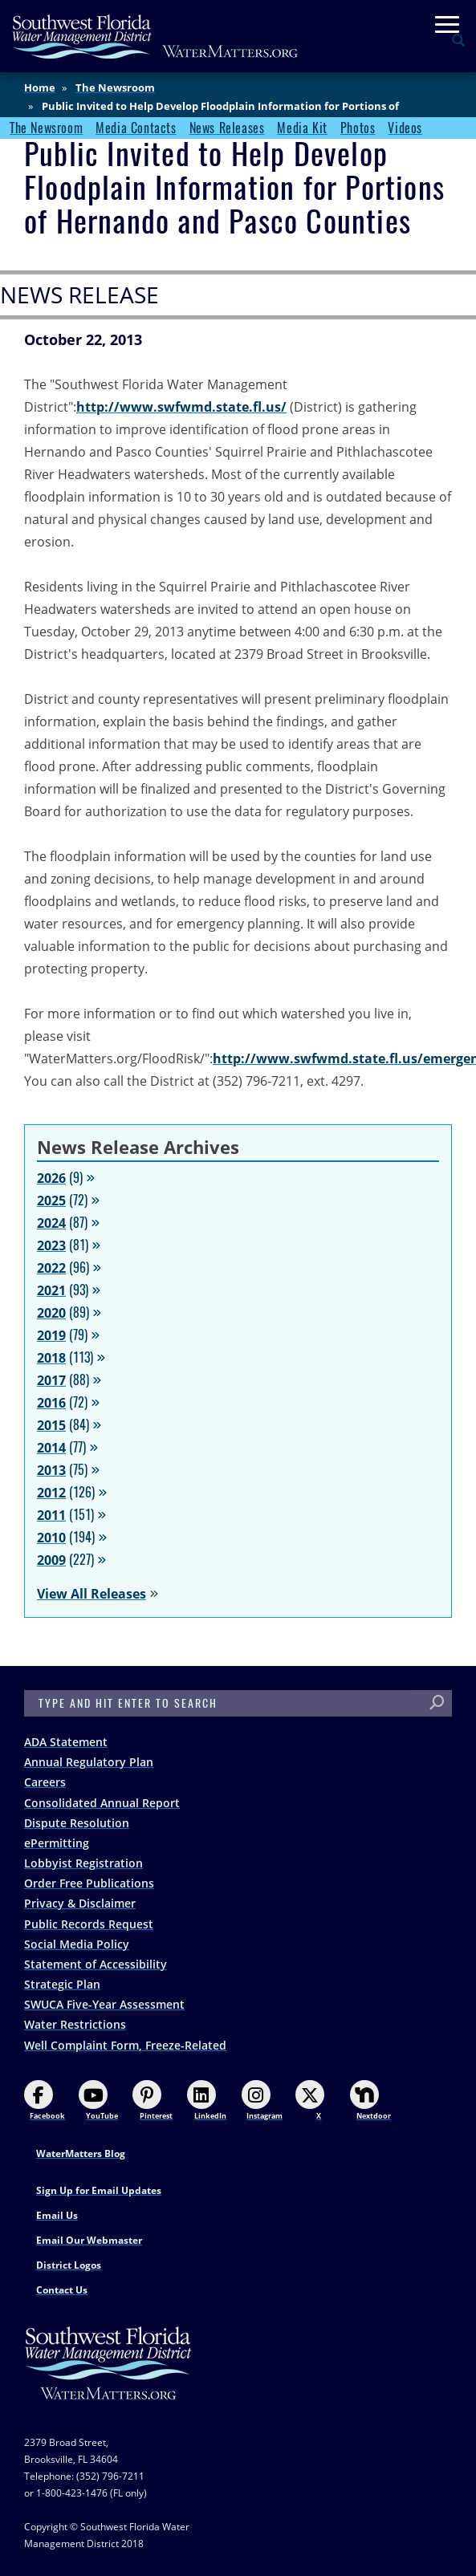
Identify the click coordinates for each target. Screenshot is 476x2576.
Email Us (57, 2215)
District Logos (68, 2265)
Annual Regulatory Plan (88, 1761)
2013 (51, 1470)
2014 (51, 1448)
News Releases (227, 128)
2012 (51, 1492)
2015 (51, 1425)
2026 (51, 1178)
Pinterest (152, 2100)
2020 (51, 1313)
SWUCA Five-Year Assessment (104, 2004)
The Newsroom (115, 87)
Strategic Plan (62, 1984)
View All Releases (91, 1594)
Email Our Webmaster (89, 2240)
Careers (45, 1782)
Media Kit (302, 128)
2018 (51, 1358)
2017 (51, 1380)
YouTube (98, 2100)
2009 (51, 1560)
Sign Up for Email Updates (98, 2190)
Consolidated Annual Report (102, 1802)
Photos (358, 128)
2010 (51, 1537)
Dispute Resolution (76, 1822)
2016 (51, 1403)
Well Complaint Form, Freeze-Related (125, 2045)
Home (39, 87)
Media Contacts (136, 128)
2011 (51, 1515)
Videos (405, 128)
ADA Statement (66, 1741)
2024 (51, 1223)
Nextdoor (370, 2100)
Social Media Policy (76, 1944)
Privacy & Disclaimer (80, 1903)
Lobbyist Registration (83, 1863)
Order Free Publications (89, 1883)
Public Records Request (88, 1924)
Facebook (44, 2100)
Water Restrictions (75, 2024)
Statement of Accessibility (95, 1964)
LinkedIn (206, 2100)
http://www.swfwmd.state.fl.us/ (181, 407)
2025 (51, 1200)
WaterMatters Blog (80, 2153)
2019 (51, 1335)
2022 (51, 1268)
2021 (51, 1290)
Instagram (262, 2100)
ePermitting (56, 1843)
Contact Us (61, 2290)
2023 (51, 1245)
